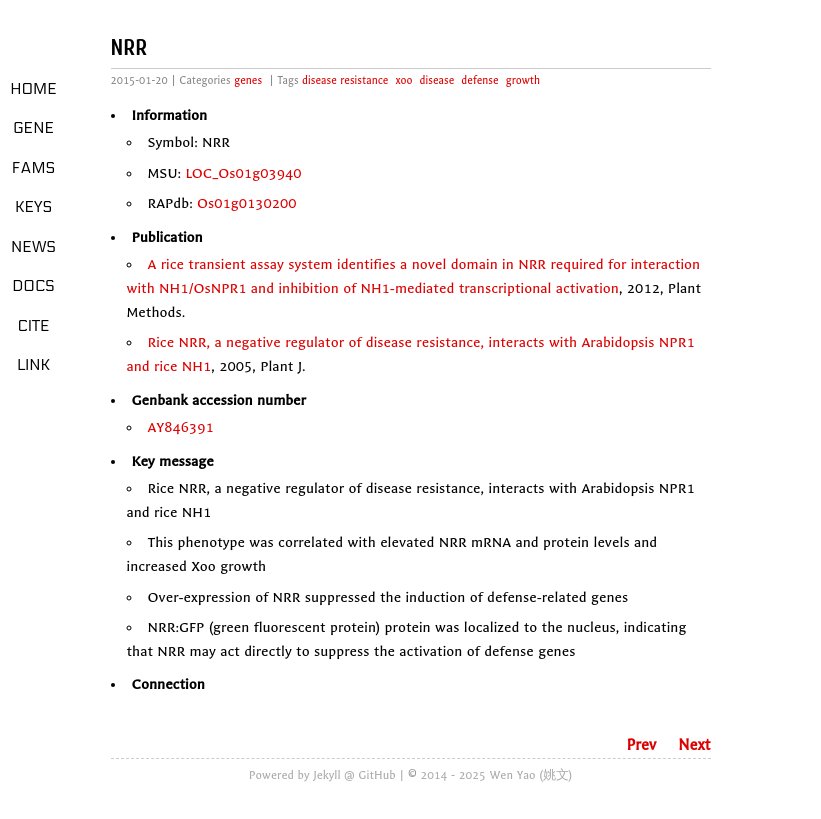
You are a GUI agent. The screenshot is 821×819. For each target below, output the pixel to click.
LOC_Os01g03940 (243, 173)
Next (694, 745)
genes (248, 80)
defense (479, 80)
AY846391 (181, 427)
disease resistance (345, 80)
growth (523, 80)
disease (437, 80)
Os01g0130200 (247, 203)
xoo (404, 80)
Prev (641, 745)
